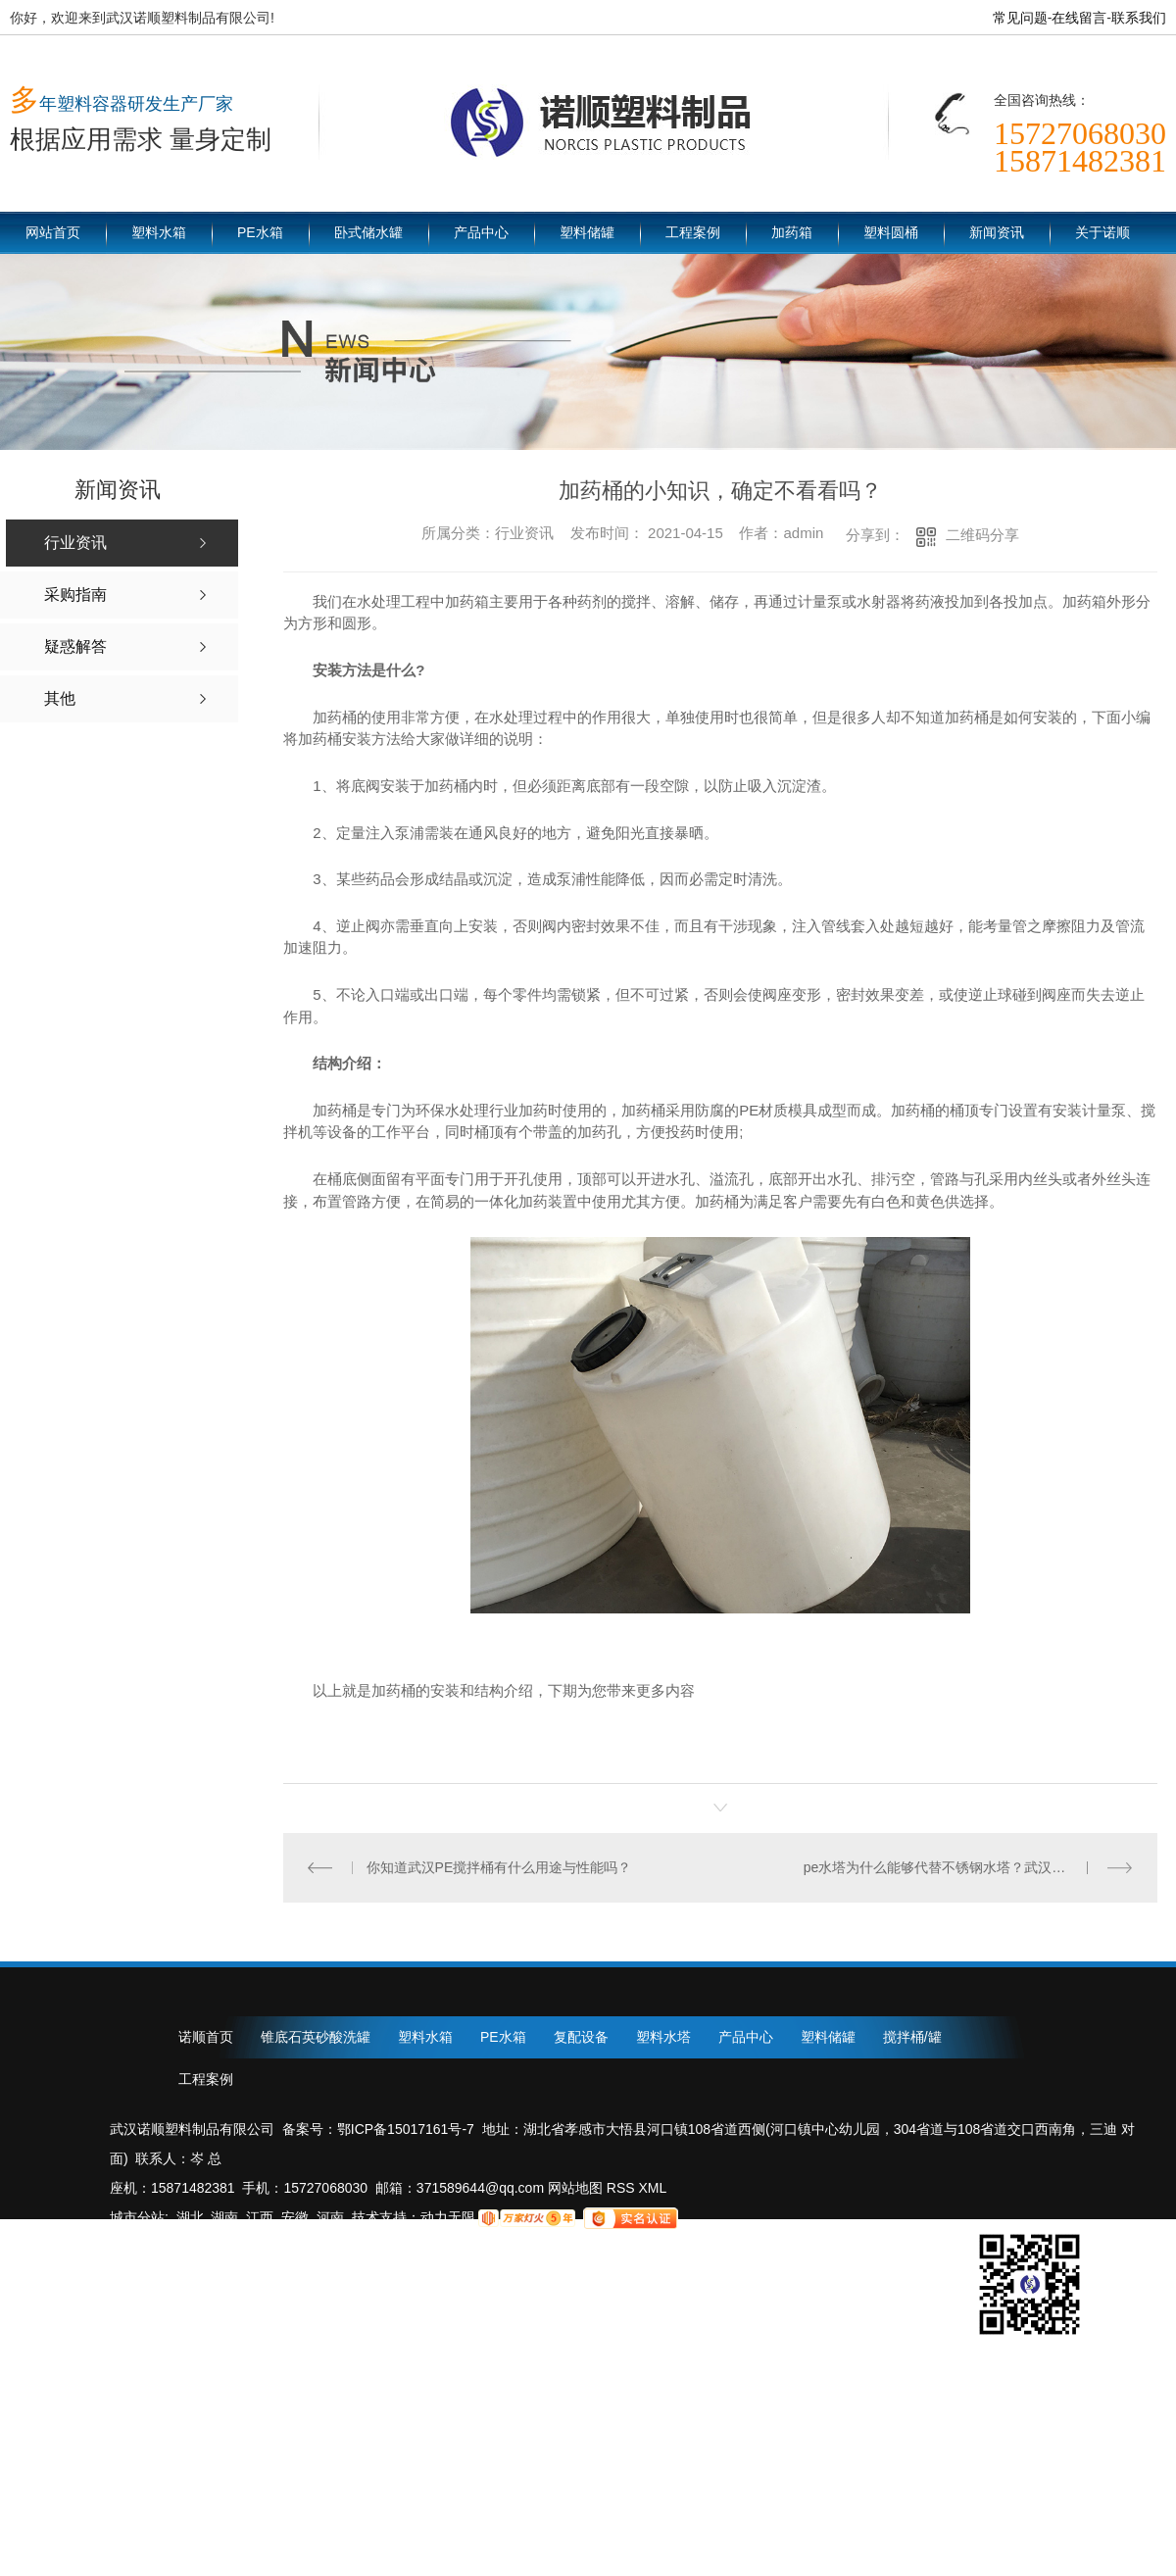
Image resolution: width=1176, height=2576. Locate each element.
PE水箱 (260, 232)
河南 (330, 2217)
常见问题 (1020, 17)
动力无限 (447, 2217)
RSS (623, 2188)
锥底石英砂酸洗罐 (315, 2037)
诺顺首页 (205, 2037)
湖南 (224, 2217)
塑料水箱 (158, 232)
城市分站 (137, 2217)
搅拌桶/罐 (912, 2037)
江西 (259, 2217)
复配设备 (581, 2037)
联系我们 (1138, 17)
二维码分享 (982, 534)
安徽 (295, 2217)
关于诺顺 (1102, 232)
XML (653, 2188)
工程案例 (692, 232)
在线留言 (1079, 17)
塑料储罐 (587, 232)
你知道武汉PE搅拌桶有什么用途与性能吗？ (499, 1867)
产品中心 (481, 232)
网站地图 (573, 2188)
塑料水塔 (663, 2037)
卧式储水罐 (368, 232)
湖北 (190, 2217)
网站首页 (52, 232)
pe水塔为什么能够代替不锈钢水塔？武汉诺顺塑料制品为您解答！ (969, 1867)
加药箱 (791, 232)
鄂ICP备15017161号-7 (405, 2129)
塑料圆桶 (890, 232)
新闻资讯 (996, 232)
